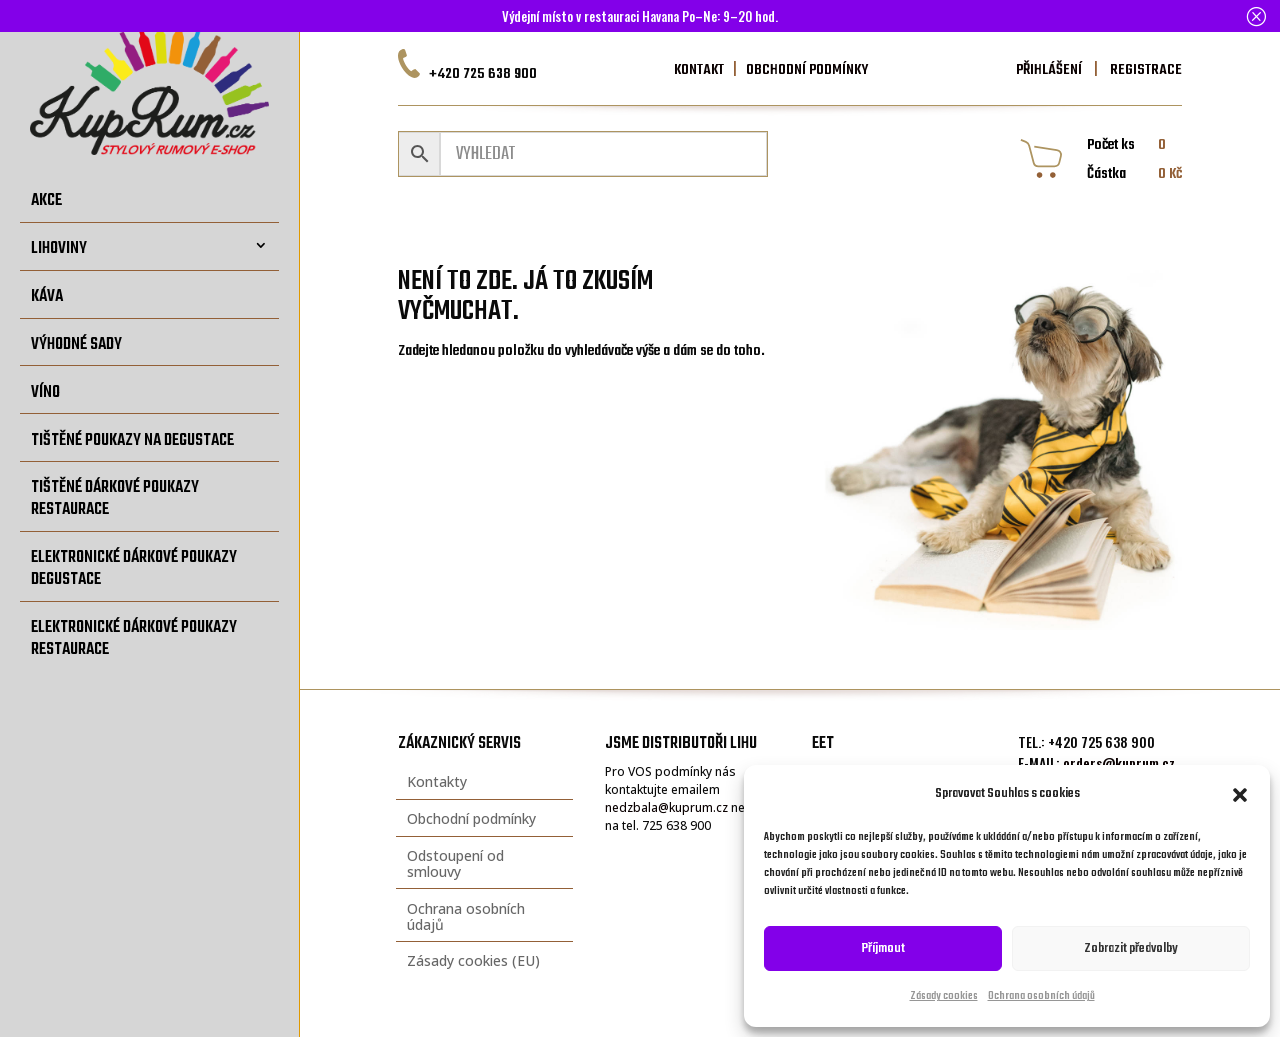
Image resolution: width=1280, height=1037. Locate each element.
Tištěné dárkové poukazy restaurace (115, 498)
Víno (45, 392)
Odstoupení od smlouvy (455, 863)
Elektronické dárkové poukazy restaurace (134, 638)
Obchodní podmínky (471, 818)
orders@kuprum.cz (1119, 762)
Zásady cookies (944, 996)
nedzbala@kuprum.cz (666, 807)
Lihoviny (59, 248)
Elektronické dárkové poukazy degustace (134, 568)
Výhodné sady (76, 344)
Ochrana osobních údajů (1041, 996)
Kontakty (437, 781)
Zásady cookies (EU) (473, 960)
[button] (1240, 795)
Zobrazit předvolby (1131, 948)
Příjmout (883, 948)
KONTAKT (699, 70)
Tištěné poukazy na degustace (132, 440)
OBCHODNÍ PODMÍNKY (807, 70)
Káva (47, 296)
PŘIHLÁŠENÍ (1049, 70)
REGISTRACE (1144, 70)
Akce (46, 200)
